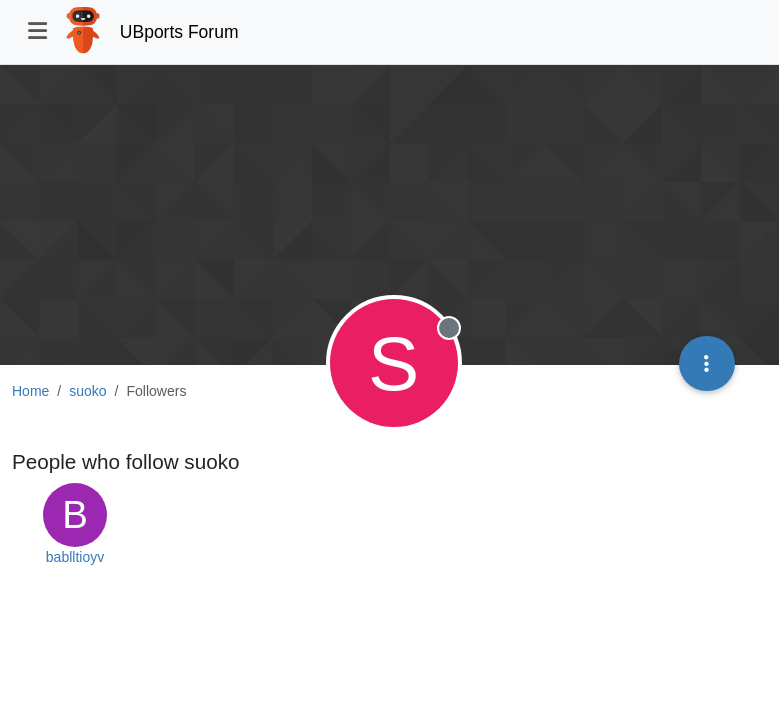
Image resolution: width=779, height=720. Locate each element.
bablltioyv (75, 557)
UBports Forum (179, 32)
